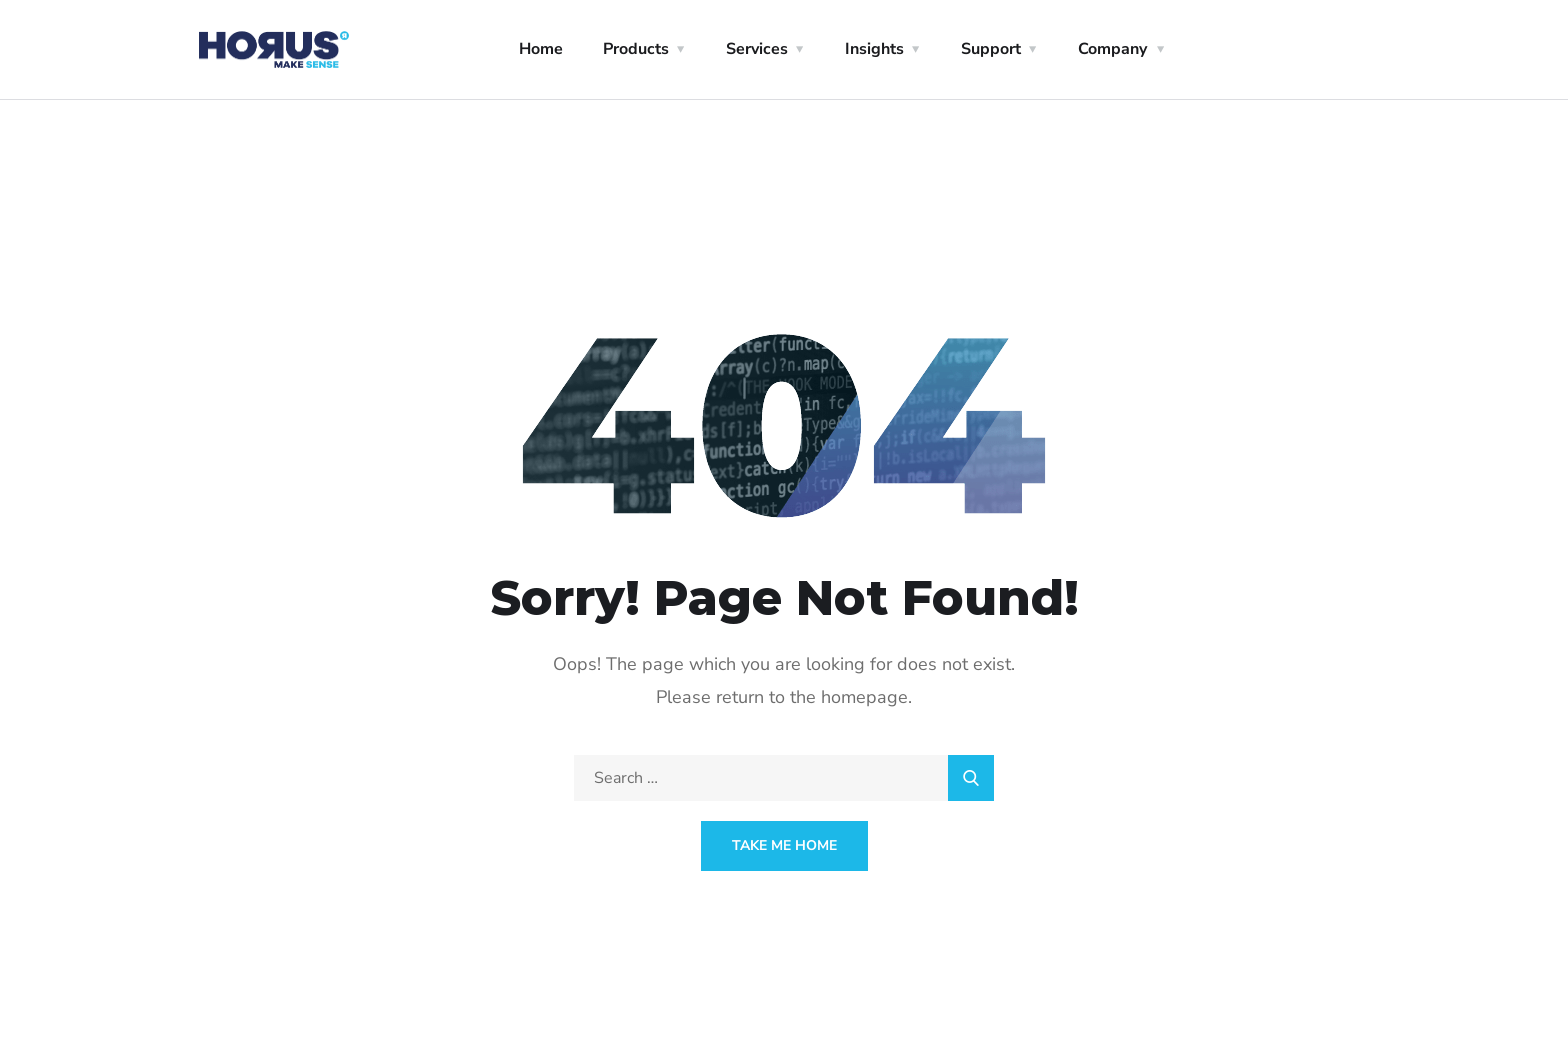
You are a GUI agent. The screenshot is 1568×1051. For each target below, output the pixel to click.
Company (1112, 49)
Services (757, 49)
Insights (874, 49)
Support (991, 49)
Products (636, 49)
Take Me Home (784, 845)
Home (541, 49)
